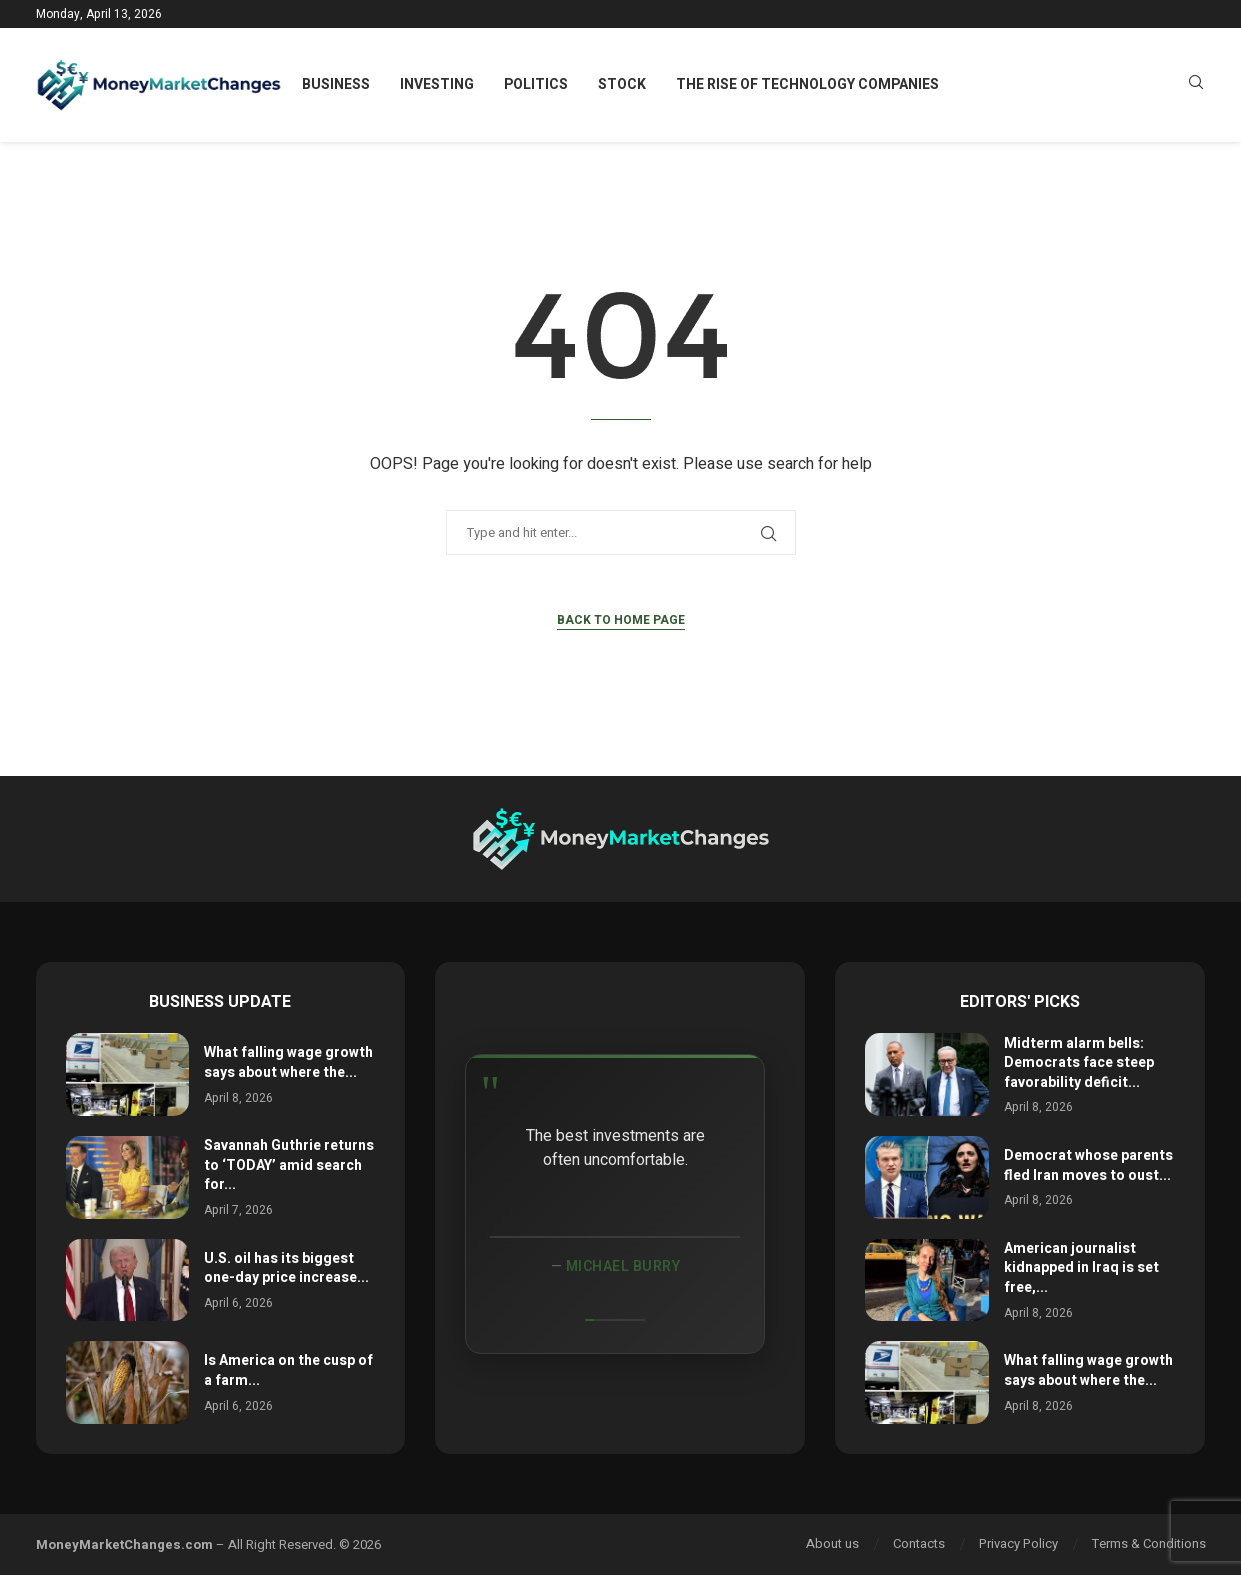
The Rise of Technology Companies (807, 84)
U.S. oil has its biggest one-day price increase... (286, 1268)
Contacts (919, 1543)
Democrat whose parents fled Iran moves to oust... (1088, 1165)
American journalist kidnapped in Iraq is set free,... (1081, 1268)
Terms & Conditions (1149, 1543)
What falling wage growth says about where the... (288, 1062)
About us (832, 1543)
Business (336, 84)
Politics (536, 84)
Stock (622, 84)
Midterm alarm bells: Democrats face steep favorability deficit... (1079, 1063)
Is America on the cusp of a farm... (288, 1370)
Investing (437, 84)
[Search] (1196, 85)
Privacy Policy (1018, 1543)
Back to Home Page (621, 620)
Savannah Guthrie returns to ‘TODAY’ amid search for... (289, 1165)
